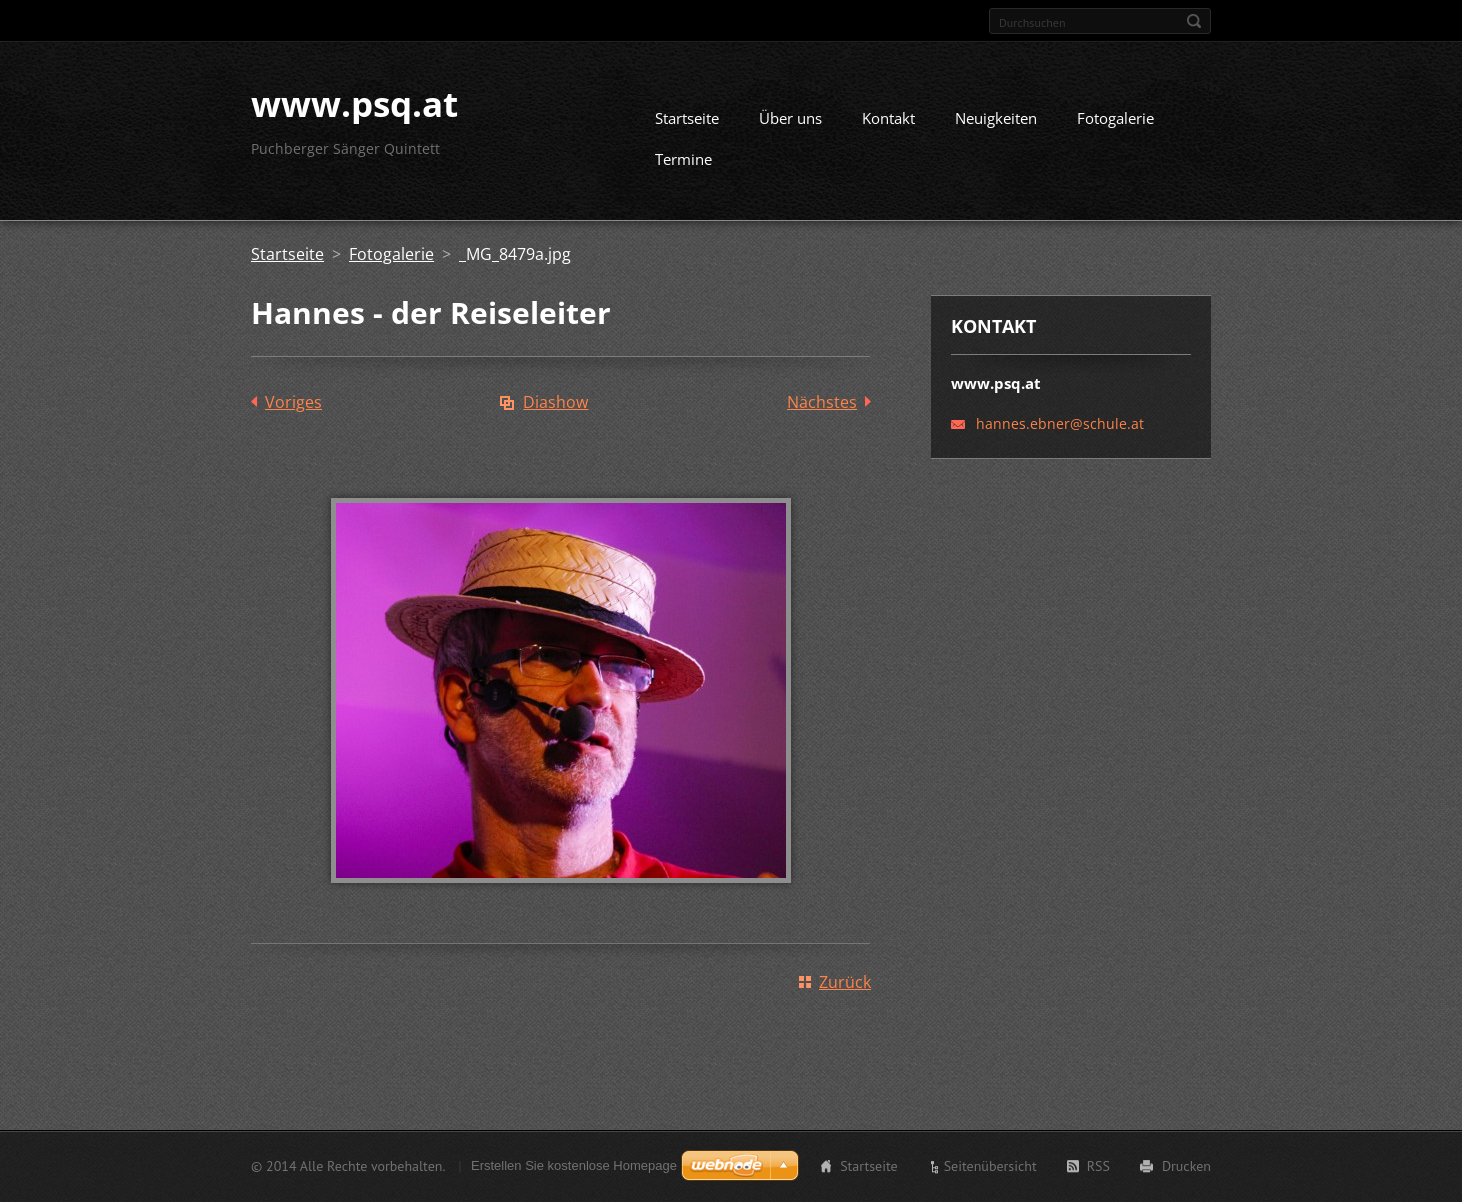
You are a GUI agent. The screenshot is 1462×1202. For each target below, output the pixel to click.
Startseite (687, 126)
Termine (683, 167)
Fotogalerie (1115, 126)
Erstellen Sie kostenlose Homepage (574, 1167)
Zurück (845, 990)
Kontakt (888, 126)
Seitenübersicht (990, 1168)
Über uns (790, 126)
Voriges (293, 410)
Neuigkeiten (996, 126)
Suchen (1194, 21)
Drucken (1186, 1168)
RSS (1098, 1168)
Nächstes (822, 410)
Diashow (555, 410)
